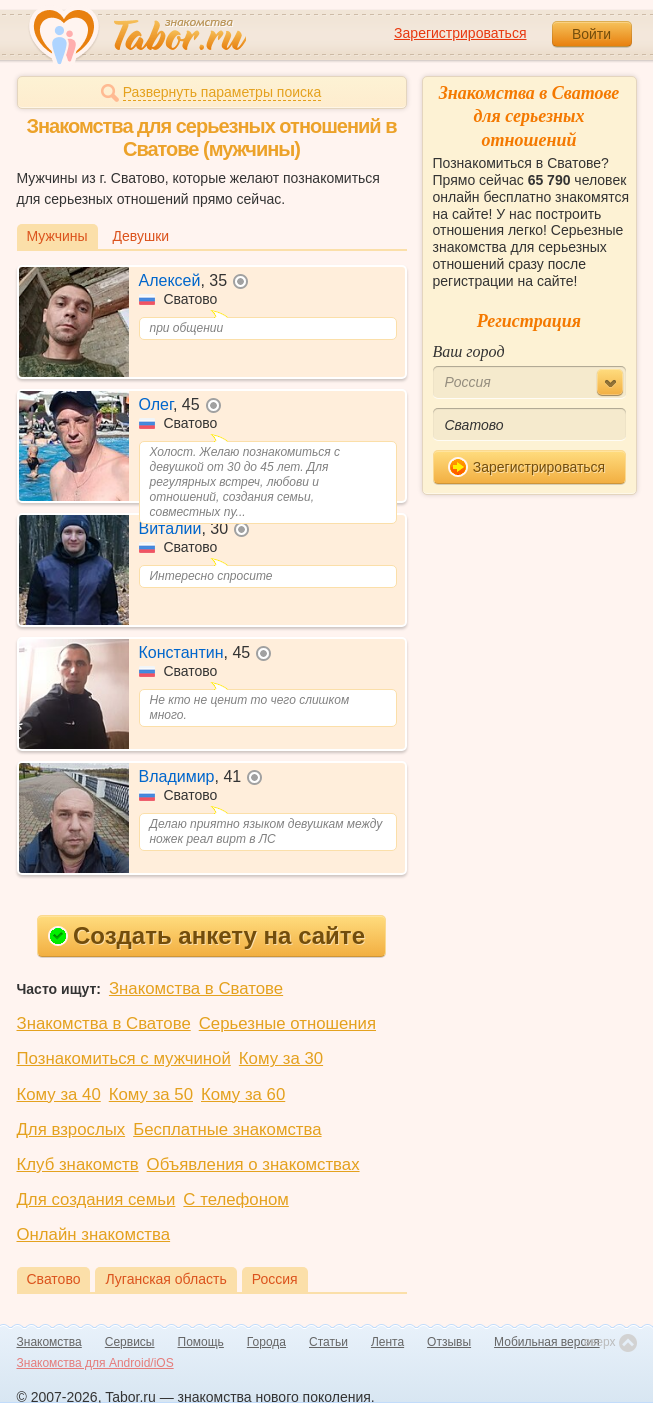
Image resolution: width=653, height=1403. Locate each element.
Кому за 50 (151, 1094)
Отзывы (449, 1342)
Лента (387, 1342)
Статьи (328, 1342)
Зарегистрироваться (460, 33)
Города (266, 1342)
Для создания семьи (96, 1199)
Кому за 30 (281, 1058)
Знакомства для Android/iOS (95, 1363)
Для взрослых (71, 1129)
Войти (591, 34)
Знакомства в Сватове (196, 988)
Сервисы (130, 1342)
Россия (275, 1279)
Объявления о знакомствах (253, 1164)
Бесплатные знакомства (227, 1129)
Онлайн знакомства (94, 1234)
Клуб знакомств (78, 1164)
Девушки (141, 236)
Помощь (201, 1342)
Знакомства (49, 1342)
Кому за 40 (59, 1094)
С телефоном (235, 1199)
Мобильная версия (547, 1342)
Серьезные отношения (287, 1023)
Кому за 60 (243, 1094)
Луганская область (165, 1279)
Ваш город (469, 351)
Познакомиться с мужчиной (124, 1058)
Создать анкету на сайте (206, 935)
